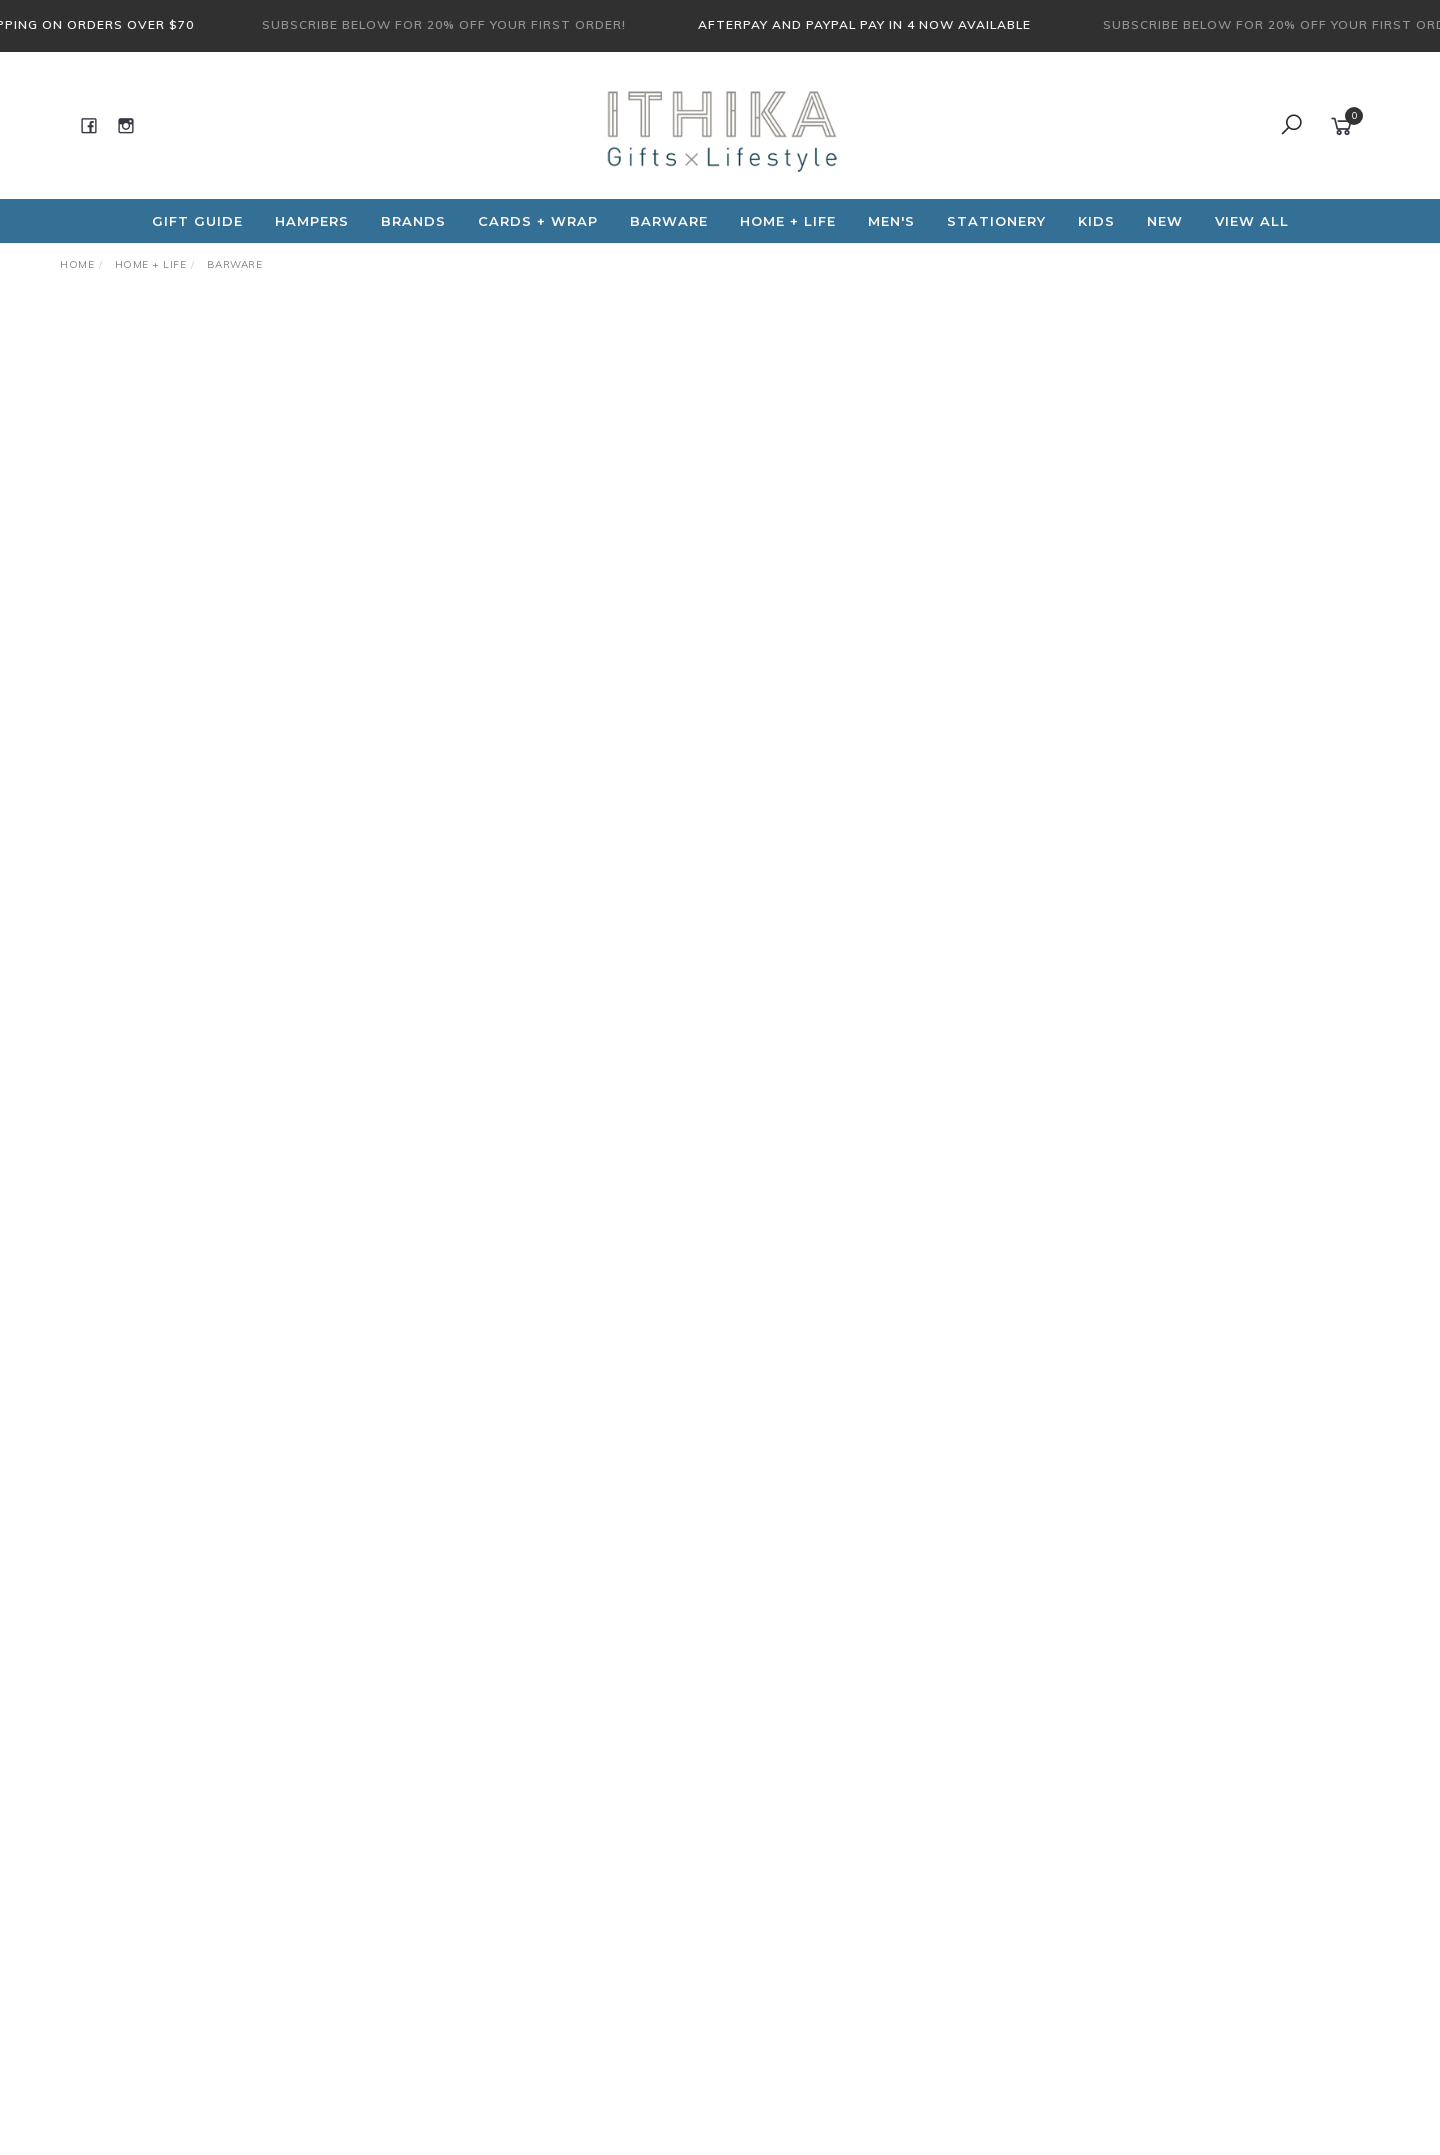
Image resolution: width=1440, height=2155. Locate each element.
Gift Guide (197, 221)
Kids (1096, 221)
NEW (1165, 221)
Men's (891, 221)
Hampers (312, 221)
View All (1252, 221)
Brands (413, 221)
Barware (669, 221)
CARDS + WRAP (538, 221)
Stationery (996, 221)
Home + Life (788, 221)
